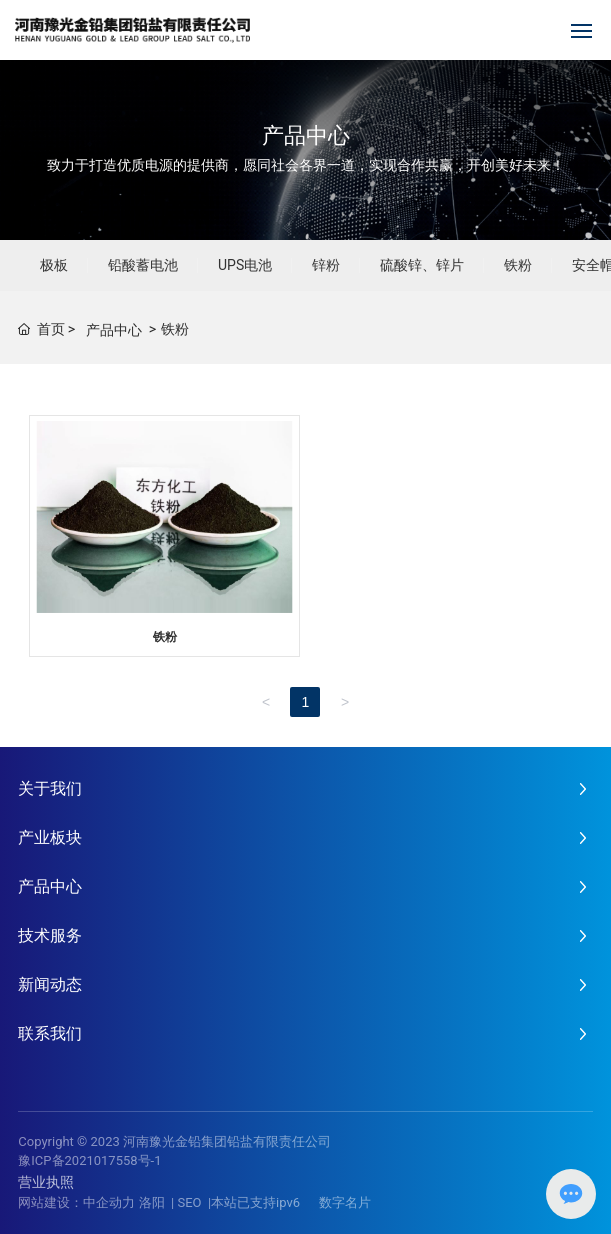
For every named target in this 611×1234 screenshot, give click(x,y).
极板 (54, 265)
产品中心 (306, 135)
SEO (189, 1202)
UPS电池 (245, 265)
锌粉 (326, 265)
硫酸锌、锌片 (422, 265)
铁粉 (518, 265)
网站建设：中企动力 (76, 1202)
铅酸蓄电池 (143, 265)
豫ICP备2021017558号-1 (89, 1160)
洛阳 (152, 1202)
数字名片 (345, 1202)
